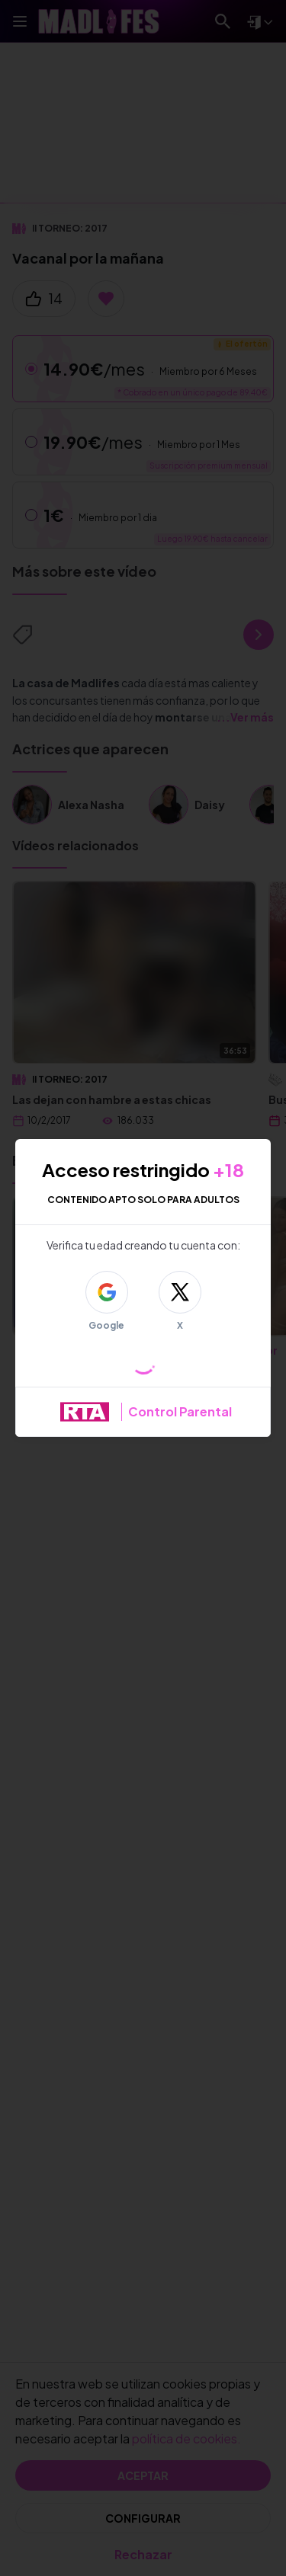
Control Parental (180, 1411)
